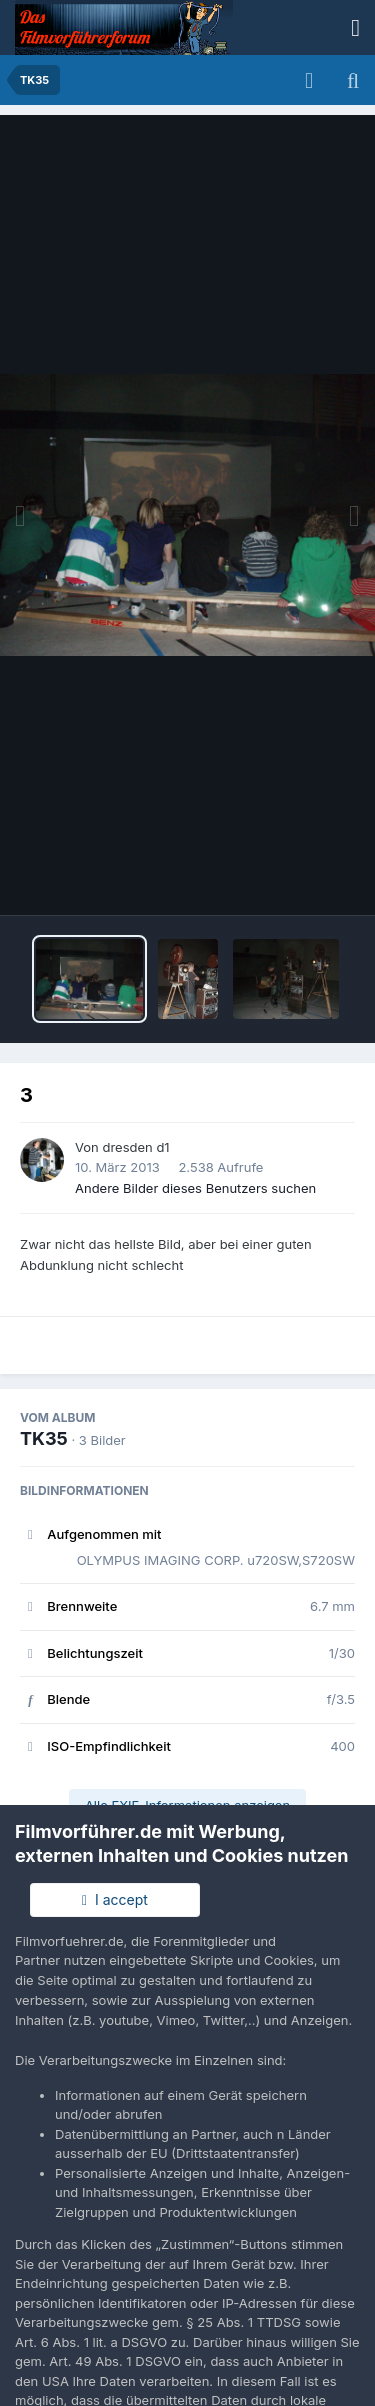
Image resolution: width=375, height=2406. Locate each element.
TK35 (44, 1438)
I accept (115, 1899)
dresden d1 (135, 1147)
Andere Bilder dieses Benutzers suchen (195, 1188)
